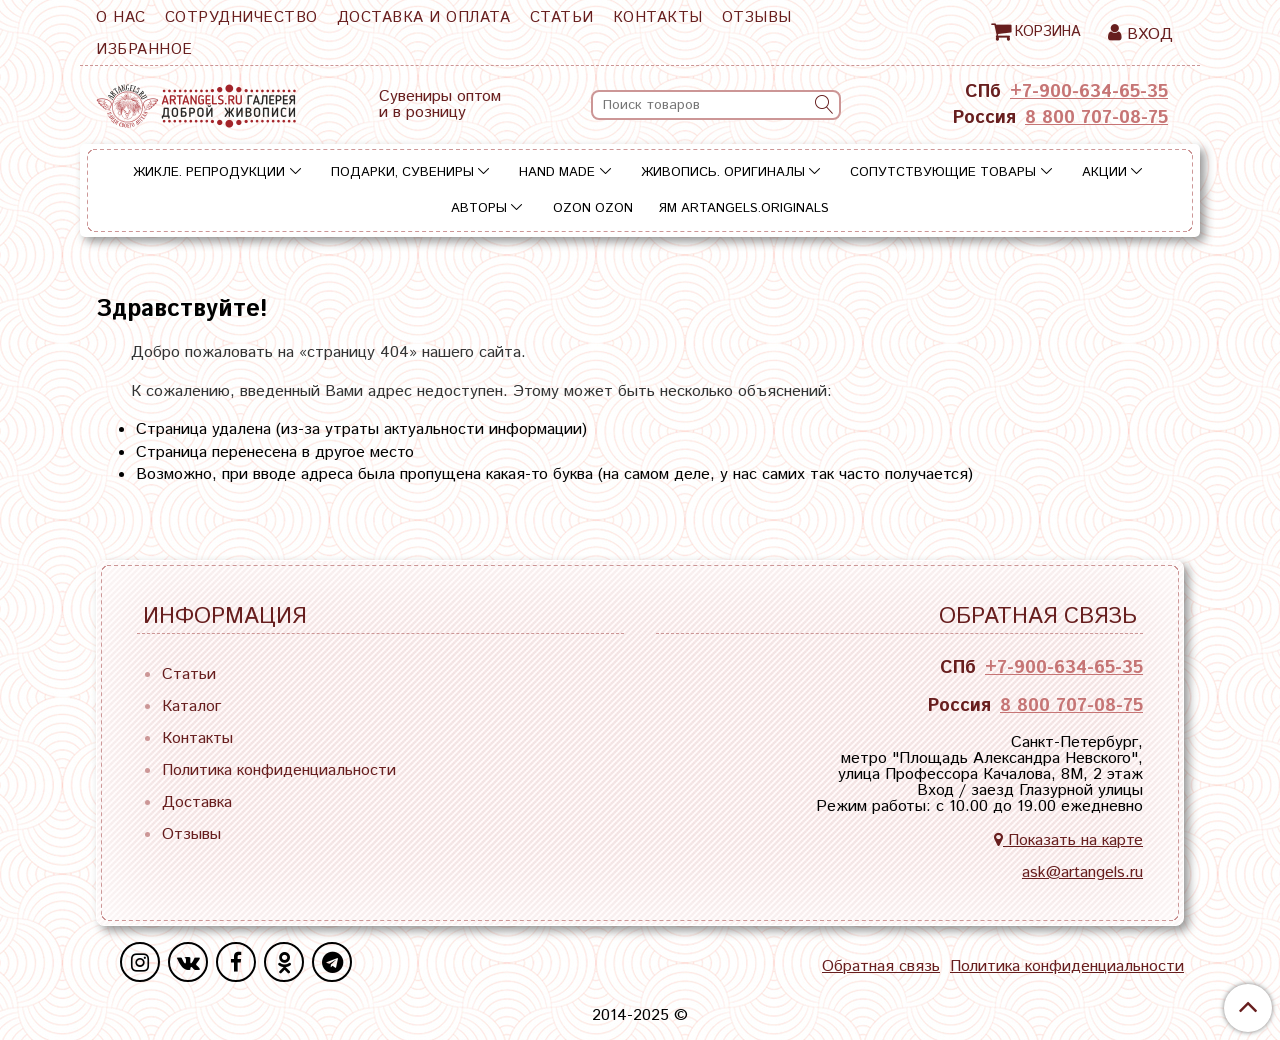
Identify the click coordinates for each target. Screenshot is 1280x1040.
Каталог (191, 706)
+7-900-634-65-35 (1089, 92)
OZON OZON (593, 208)
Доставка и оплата (424, 17)
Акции (1104, 172)
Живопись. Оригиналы (723, 172)
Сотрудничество (241, 17)
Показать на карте (1068, 840)
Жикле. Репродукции (209, 172)
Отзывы (757, 17)
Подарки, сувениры (402, 172)
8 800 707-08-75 (1096, 118)
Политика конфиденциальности (279, 770)
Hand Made (557, 172)
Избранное (144, 49)
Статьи (562, 17)
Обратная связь (881, 967)
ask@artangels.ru (1082, 872)
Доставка (197, 802)
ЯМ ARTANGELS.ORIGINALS (743, 208)
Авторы (479, 208)
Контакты (658, 17)
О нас (121, 17)
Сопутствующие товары (943, 172)
